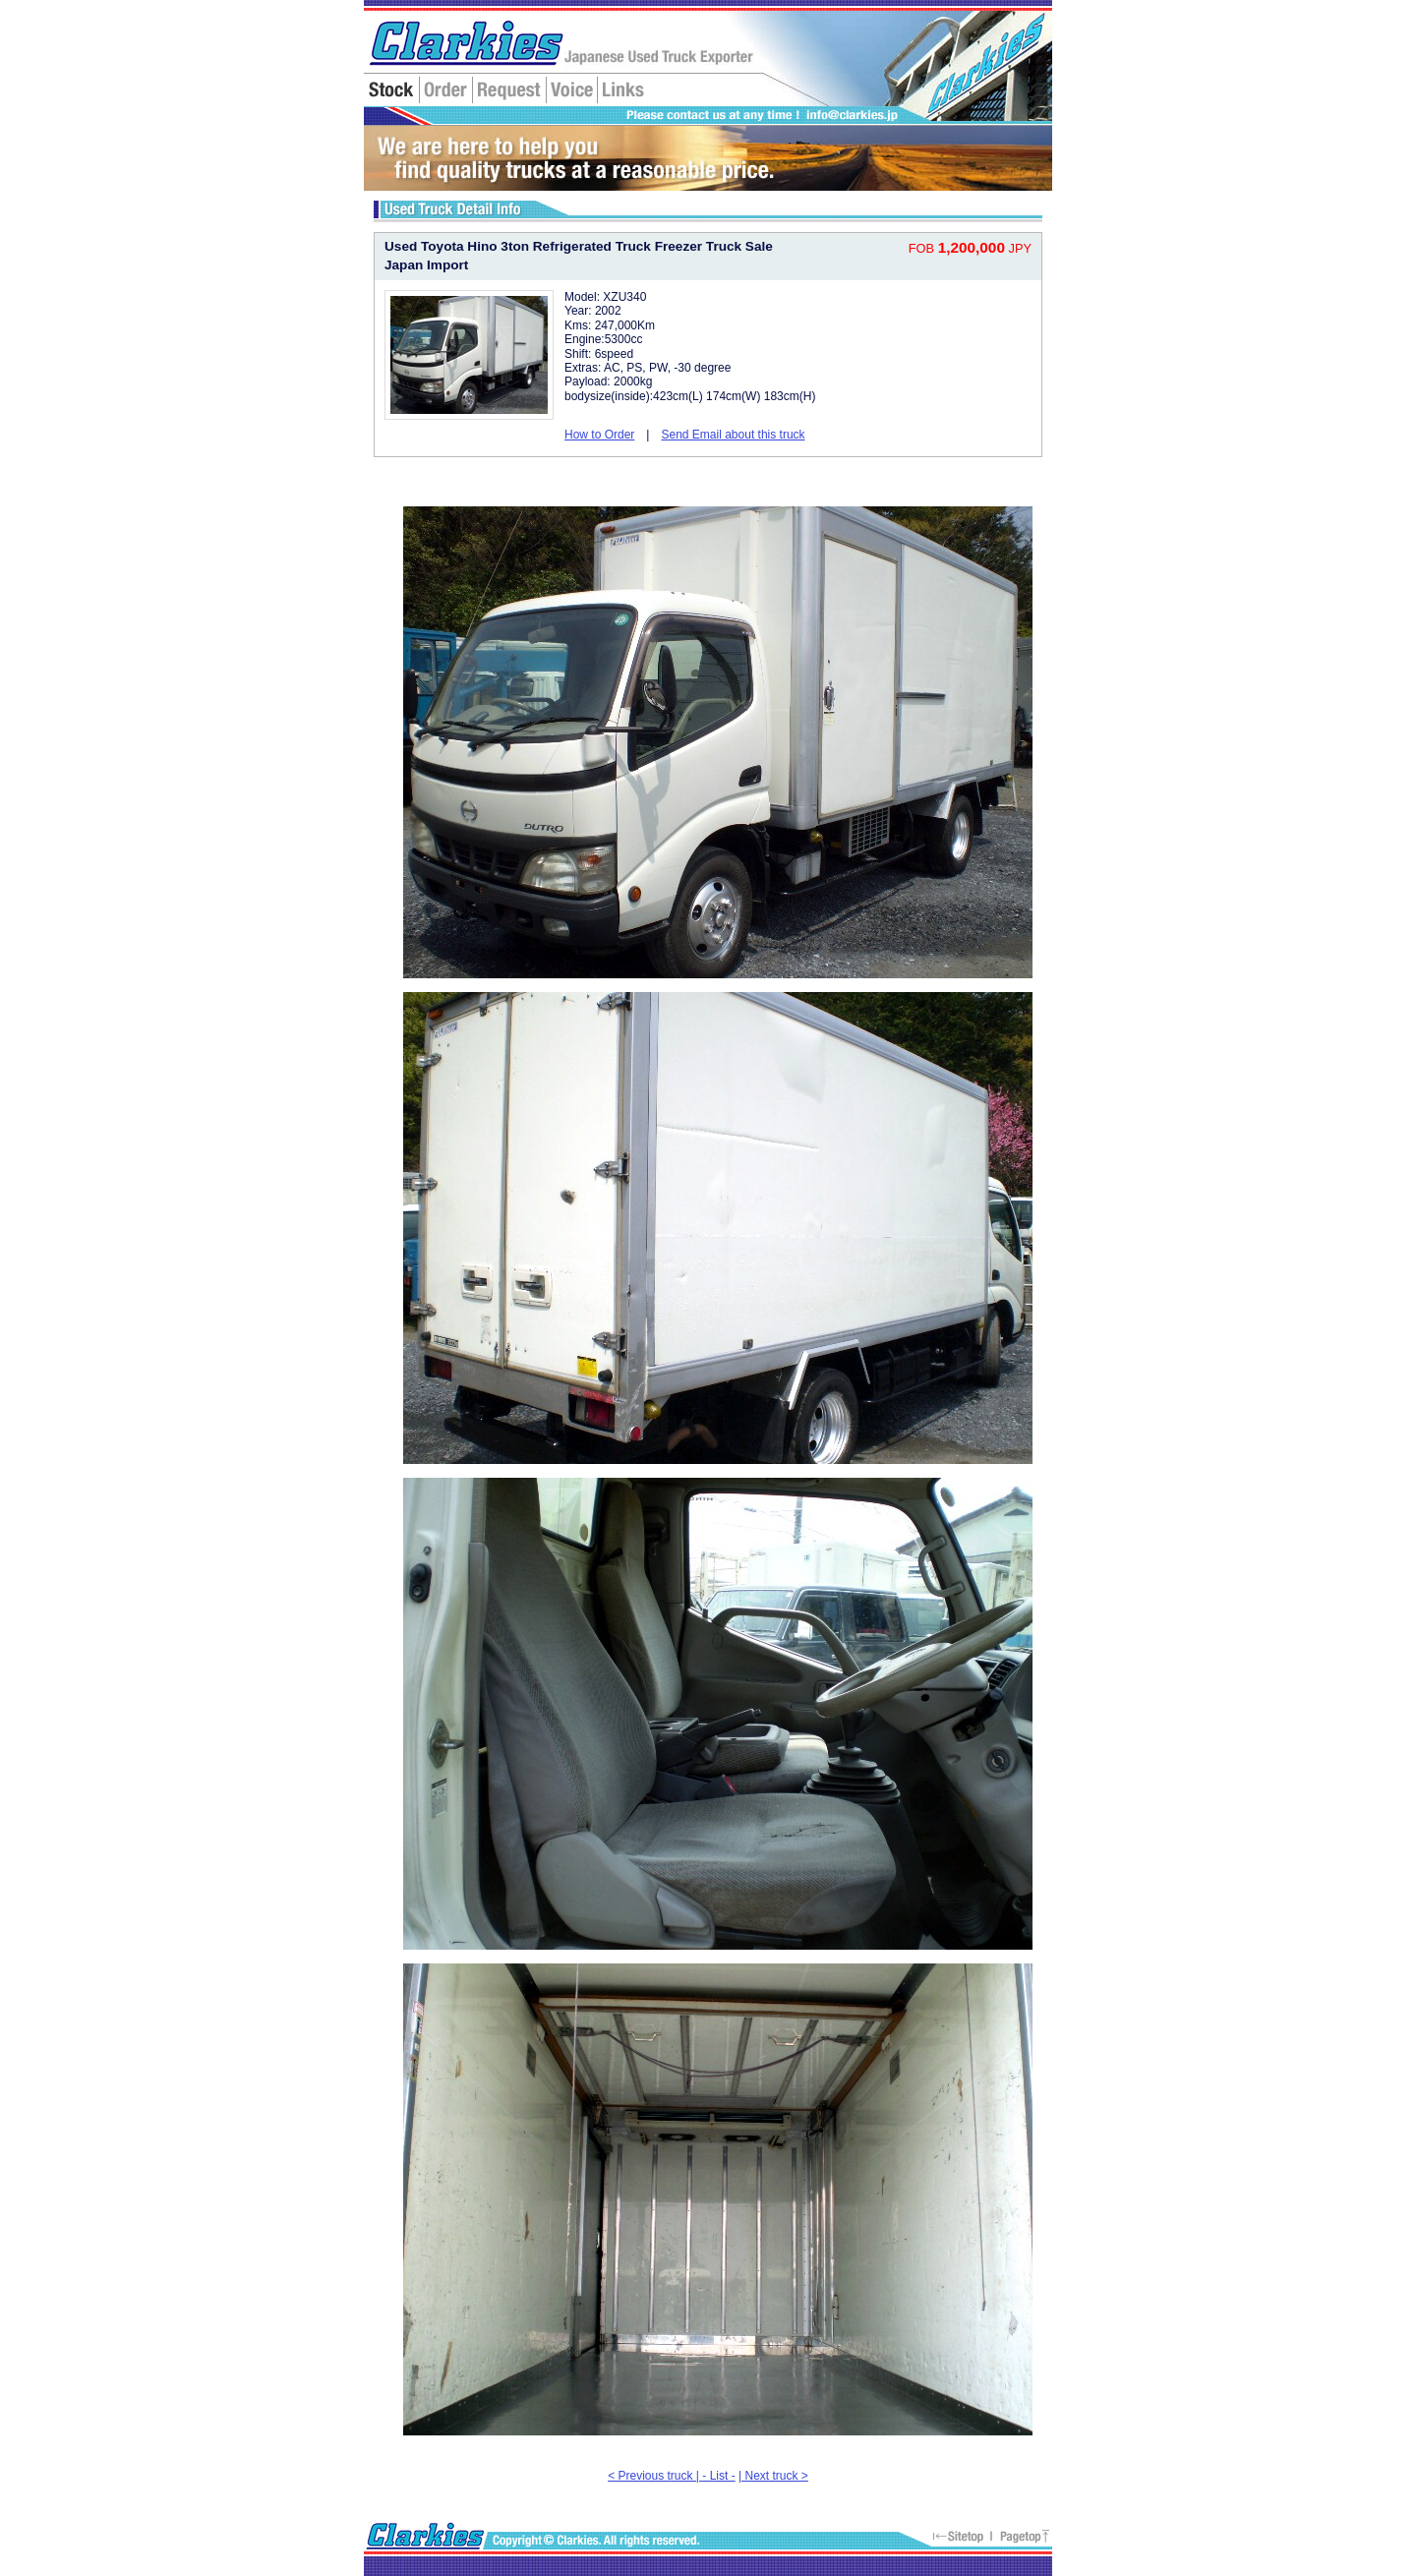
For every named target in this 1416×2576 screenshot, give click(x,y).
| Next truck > (773, 2476)
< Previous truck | (655, 2476)
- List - (718, 2476)
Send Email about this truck (732, 434)
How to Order (599, 434)
